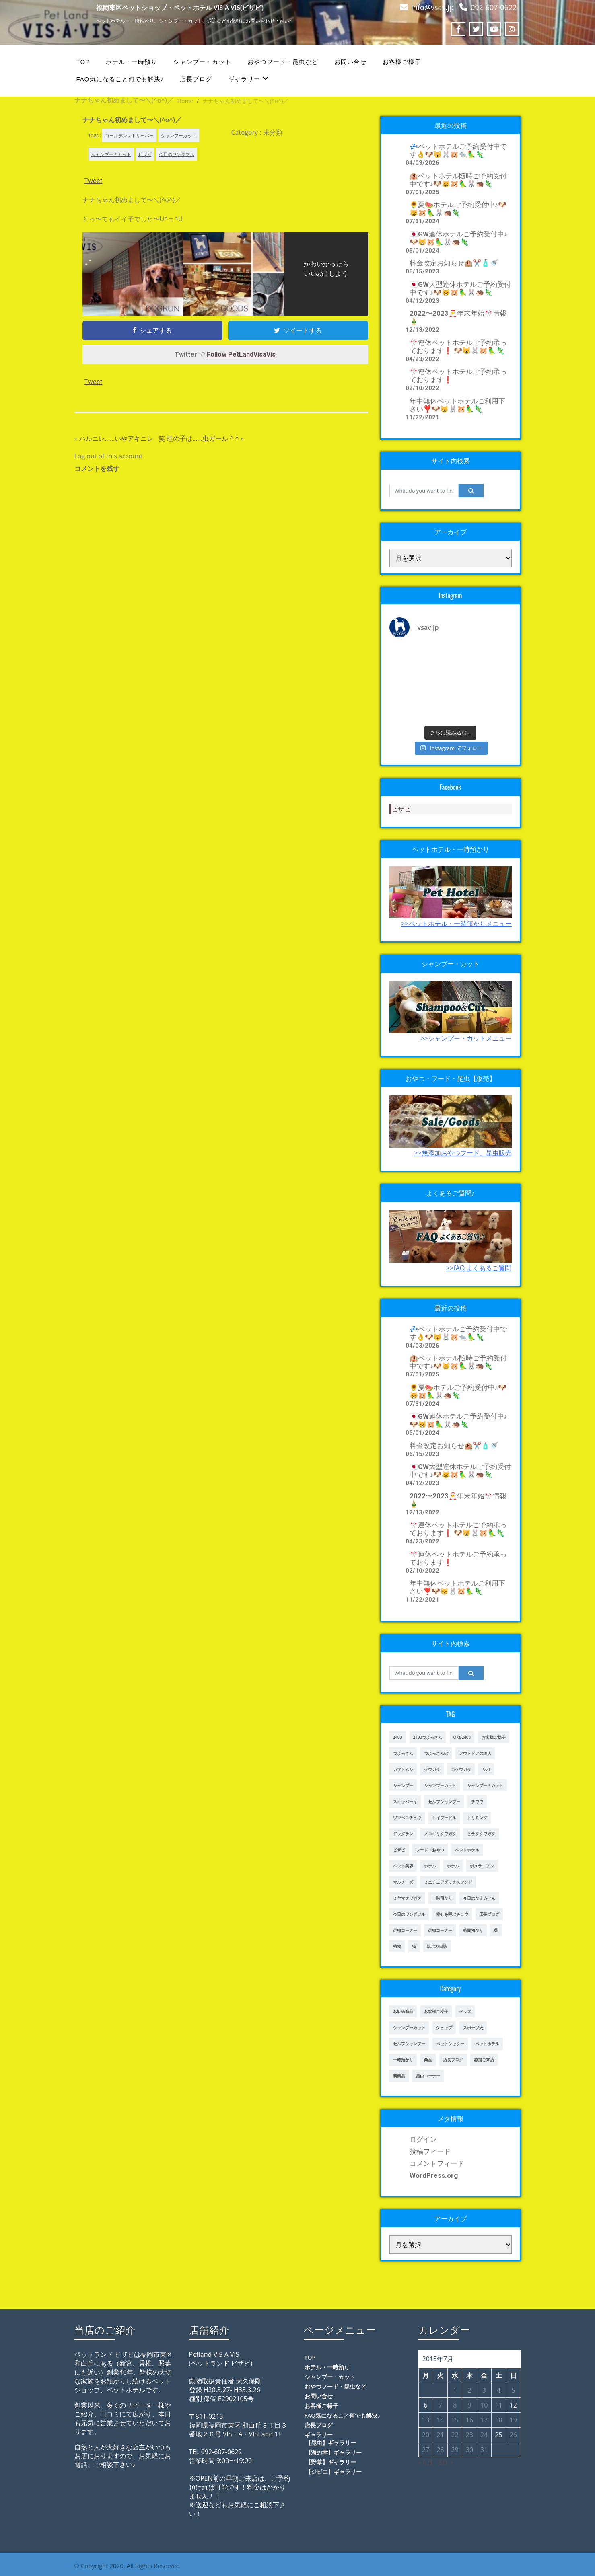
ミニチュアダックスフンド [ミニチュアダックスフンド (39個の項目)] (448, 1882)
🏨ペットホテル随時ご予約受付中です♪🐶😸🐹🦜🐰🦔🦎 (458, 180)
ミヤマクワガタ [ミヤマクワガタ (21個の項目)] (407, 1898)
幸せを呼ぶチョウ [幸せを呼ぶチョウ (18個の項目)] (452, 1914)
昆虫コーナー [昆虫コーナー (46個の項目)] (405, 1930)
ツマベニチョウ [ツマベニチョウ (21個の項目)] (407, 1817)
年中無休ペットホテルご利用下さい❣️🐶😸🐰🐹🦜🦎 (457, 405)
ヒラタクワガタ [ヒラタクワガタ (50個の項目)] (481, 1833)
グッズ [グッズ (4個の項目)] (465, 2011)
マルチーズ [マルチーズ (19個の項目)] (403, 1882)
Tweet (93, 180)
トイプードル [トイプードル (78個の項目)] (444, 1817)
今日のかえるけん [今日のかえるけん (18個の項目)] (479, 1898)
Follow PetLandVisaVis (241, 354)
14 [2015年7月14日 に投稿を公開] (440, 2420)
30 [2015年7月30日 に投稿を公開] (469, 2449)
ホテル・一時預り (131, 61)
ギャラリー (248, 78)
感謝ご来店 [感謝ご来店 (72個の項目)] (484, 2059)
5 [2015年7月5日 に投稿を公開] (513, 2390)
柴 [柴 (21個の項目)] (496, 1930)
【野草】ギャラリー (330, 2462)
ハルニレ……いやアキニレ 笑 (122, 438)
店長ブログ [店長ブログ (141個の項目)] (489, 1914)
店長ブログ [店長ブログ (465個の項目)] (453, 2059)
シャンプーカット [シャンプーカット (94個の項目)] (409, 2027)
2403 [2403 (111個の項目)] (397, 1737)
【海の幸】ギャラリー (333, 2452)
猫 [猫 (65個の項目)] (414, 1946)
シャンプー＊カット (111, 154)
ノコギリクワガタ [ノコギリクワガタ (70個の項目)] (440, 1833)
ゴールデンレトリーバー (129, 135)
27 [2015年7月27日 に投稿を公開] (425, 2449)
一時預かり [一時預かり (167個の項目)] (403, 2059)
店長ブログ (196, 79)
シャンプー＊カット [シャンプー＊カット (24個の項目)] (485, 1785)
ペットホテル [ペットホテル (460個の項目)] (467, 1850)
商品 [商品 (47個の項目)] (428, 2059)
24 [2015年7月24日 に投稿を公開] (484, 2434)
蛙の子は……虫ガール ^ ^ (203, 438)
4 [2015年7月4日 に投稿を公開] (498, 2390)
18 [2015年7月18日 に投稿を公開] (498, 2420)
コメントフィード (437, 2163)
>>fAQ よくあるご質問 (478, 1267)
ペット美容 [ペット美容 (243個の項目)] (403, 1866)
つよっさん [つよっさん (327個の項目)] (403, 1753)
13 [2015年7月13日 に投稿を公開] (425, 2420)
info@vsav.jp (432, 7)
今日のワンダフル (176, 154)
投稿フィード (430, 2151)
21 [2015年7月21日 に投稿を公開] (440, 2434)
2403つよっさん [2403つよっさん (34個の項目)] (428, 1737)
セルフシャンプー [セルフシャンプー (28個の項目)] (444, 1801)
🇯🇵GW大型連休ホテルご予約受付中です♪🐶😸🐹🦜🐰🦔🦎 (460, 288)
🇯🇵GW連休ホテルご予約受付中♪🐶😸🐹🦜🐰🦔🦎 (459, 238)
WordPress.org (434, 2175)
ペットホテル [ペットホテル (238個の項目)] (487, 2043)
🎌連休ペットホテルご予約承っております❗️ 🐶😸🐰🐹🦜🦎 (458, 347)
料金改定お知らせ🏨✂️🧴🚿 (454, 263)
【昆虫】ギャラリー (330, 2443)
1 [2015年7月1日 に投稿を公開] (455, 2390)
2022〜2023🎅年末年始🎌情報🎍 (458, 317)
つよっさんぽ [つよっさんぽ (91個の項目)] (436, 1753)
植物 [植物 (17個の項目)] (397, 1946)
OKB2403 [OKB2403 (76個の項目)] (462, 1737)
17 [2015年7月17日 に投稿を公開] (484, 2420)
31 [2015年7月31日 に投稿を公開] (484, 2449)
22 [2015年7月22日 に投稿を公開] (455, 2434)
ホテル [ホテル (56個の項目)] (453, 1866)
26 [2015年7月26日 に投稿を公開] (513, 2434)
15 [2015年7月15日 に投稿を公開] (455, 2420)
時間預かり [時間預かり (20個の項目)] (473, 1930)
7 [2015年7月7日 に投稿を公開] (440, 2405)
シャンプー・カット (202, 61)
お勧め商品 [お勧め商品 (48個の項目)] (403, 2011)
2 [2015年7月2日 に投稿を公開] (469, 2390)
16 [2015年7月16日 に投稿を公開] (469, 2420)
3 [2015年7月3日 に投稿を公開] (484, 2390)
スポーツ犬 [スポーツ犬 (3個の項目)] (473, 2027)
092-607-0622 (494, 7)
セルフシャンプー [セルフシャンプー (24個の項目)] (409, 2043)
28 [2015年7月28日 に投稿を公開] (440, 2449)
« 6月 (425, 2462)
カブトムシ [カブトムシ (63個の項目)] (403, 1769)
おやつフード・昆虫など (282, 61)
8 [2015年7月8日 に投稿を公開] (455, 2405)
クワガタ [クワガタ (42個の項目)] (432, 1769)
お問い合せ (350, 61)
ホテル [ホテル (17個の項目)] (430, 1866)
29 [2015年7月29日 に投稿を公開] (455, 2449)
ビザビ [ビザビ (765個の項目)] (399, 1850)
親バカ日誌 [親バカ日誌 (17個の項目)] (437, 1946)
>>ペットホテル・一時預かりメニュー (456, 923)
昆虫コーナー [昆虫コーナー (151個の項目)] (440, 1930)
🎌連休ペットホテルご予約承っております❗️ (458, 376)
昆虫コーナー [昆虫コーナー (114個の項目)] (428, 2076)
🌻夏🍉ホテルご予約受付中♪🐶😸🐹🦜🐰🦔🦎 (458, 209)
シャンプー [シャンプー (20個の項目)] (403, 1785)
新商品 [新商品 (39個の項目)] (399, 2076)
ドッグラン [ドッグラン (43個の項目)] (403, 1833)
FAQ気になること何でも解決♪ (120, 79)
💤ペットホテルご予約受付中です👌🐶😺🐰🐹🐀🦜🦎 (458, 150)
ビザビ (145, 154)
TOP (83, 61)
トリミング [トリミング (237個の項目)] (477, 1817)
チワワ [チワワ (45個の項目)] (477, 1801)
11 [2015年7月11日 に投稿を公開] (498, 2405)
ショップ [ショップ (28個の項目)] (444, 2027)
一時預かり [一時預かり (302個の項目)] (442, 1898)
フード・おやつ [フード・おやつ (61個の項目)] (430, 1850)
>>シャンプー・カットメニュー (465, 1038)
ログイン (423, 2139)
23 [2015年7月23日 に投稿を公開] (469, 2434)
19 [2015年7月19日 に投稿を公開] (513, 2420)
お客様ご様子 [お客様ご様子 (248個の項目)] (436, 2011)
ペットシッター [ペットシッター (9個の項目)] (450, 2043)
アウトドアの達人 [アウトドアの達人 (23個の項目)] (475, 1753)
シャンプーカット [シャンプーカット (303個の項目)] (440, 1785)
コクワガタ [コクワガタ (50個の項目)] (461, 1769)
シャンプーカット (178, 135)
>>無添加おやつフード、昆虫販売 (462, 1152)
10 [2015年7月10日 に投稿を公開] (484, 2405)
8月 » (445, 2462)
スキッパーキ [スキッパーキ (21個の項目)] (405, 1801)
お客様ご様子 (402, 61)
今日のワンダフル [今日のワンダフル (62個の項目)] (409, 1914)
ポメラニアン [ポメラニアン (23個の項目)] (482, 1866)
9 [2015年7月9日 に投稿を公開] (469, 2405)
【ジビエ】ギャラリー (333, 2471)
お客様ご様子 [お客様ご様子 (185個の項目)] (494, 1737)
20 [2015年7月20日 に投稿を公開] (425, 2434)
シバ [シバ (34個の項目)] (486, 1769)
